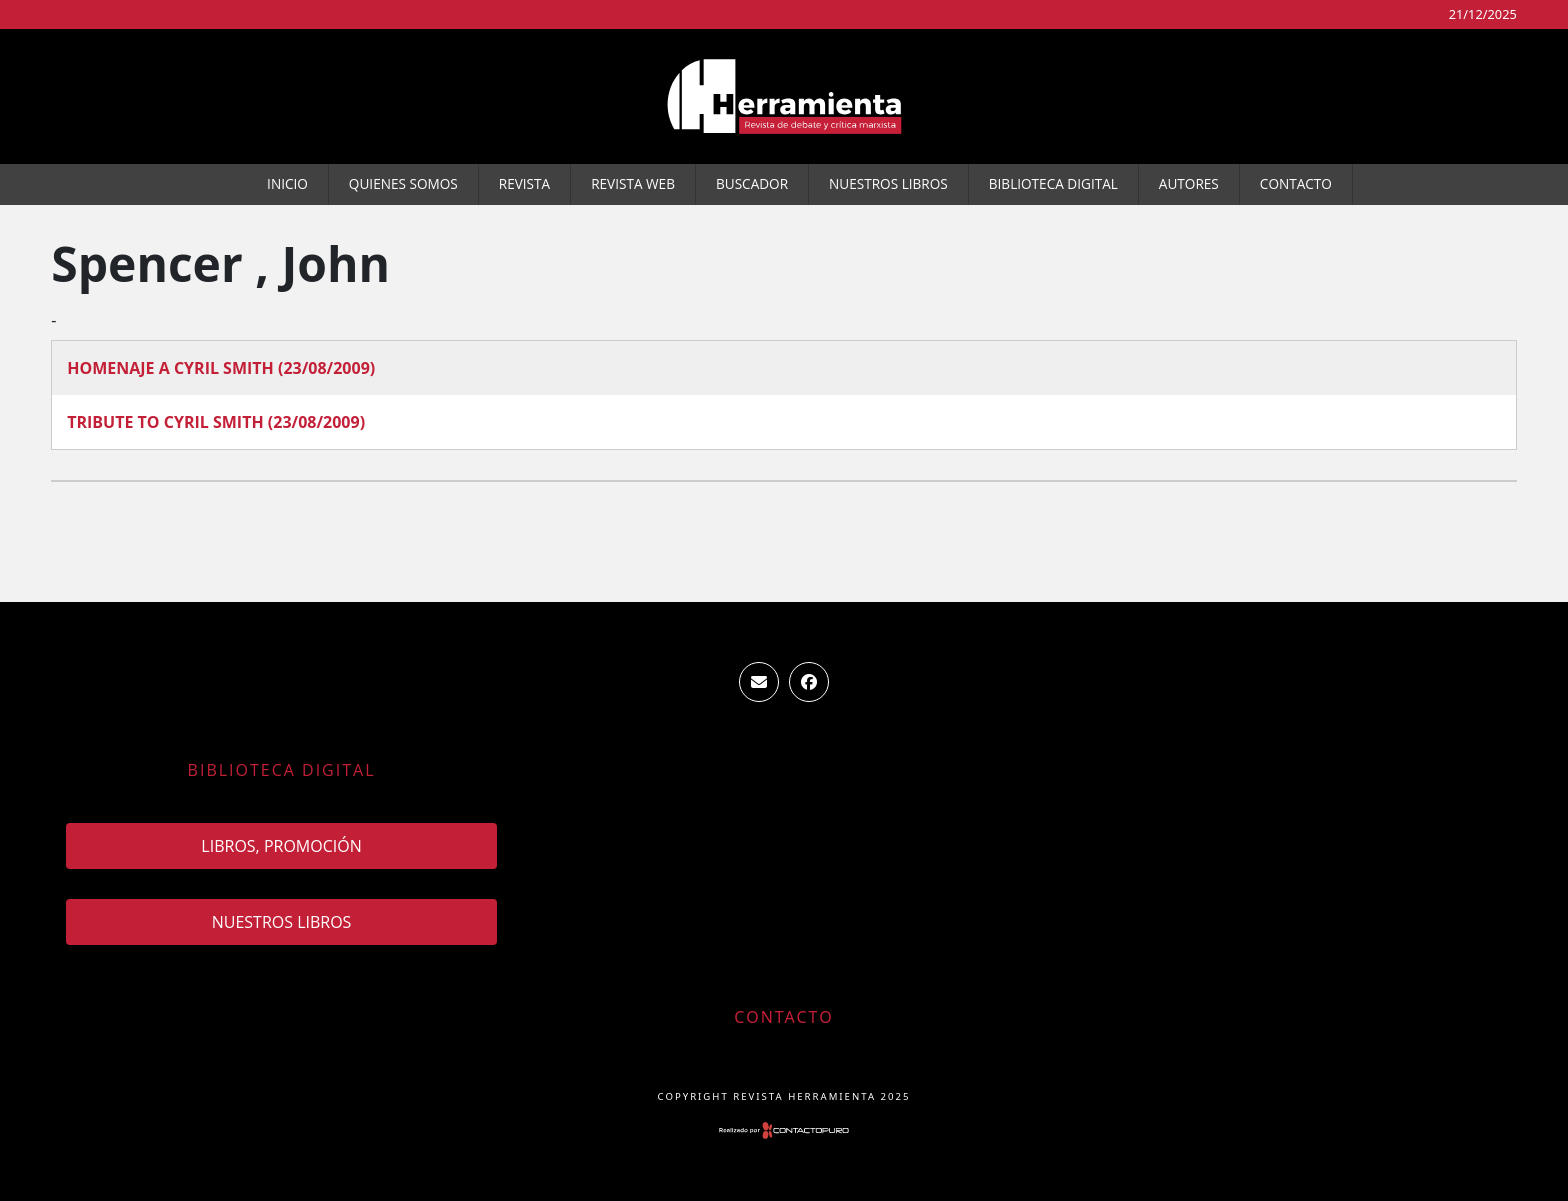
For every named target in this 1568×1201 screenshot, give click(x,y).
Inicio (287, 183)
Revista (524, 183)
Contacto (1296, 183)
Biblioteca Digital (1053, 183)
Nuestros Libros (888, 183)
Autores (1189, 183)
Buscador (752, 183)
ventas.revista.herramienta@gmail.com (759, 682)
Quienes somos (403, 183)
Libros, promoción (281, 846)
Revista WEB (633, 183)
